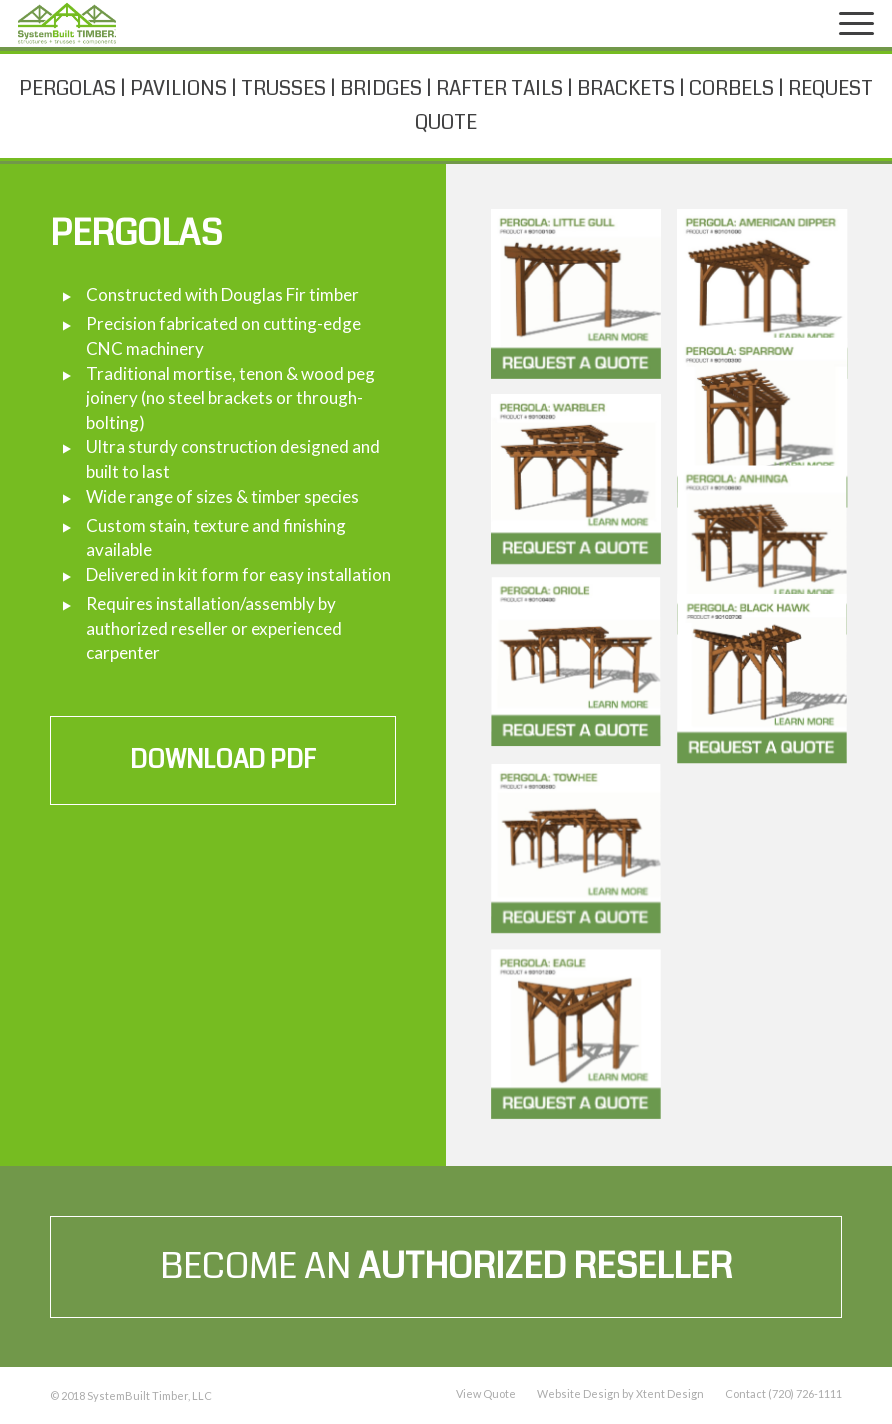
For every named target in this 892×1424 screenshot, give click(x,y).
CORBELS (731, 88)
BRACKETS (626, 88)
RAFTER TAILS (499, 88)
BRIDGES (381, 88)
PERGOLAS (67, 88)
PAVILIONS (178, 88)
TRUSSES (283, 88)
